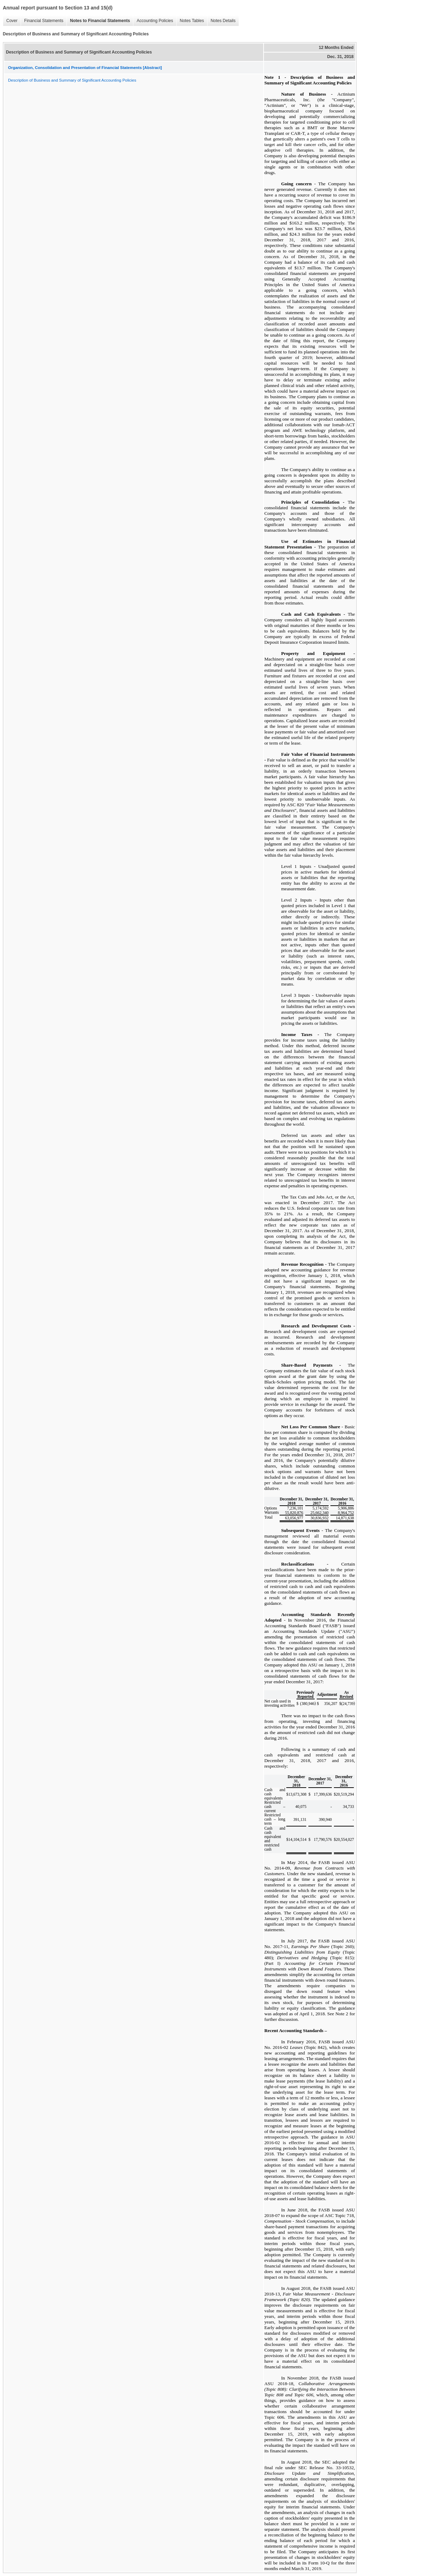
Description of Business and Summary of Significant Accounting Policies (72, 80)
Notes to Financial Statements (98, 20)
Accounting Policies (153, 20)
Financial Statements (42, 20)
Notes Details (221, 20)
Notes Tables (190, 20)
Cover (10, 20)
